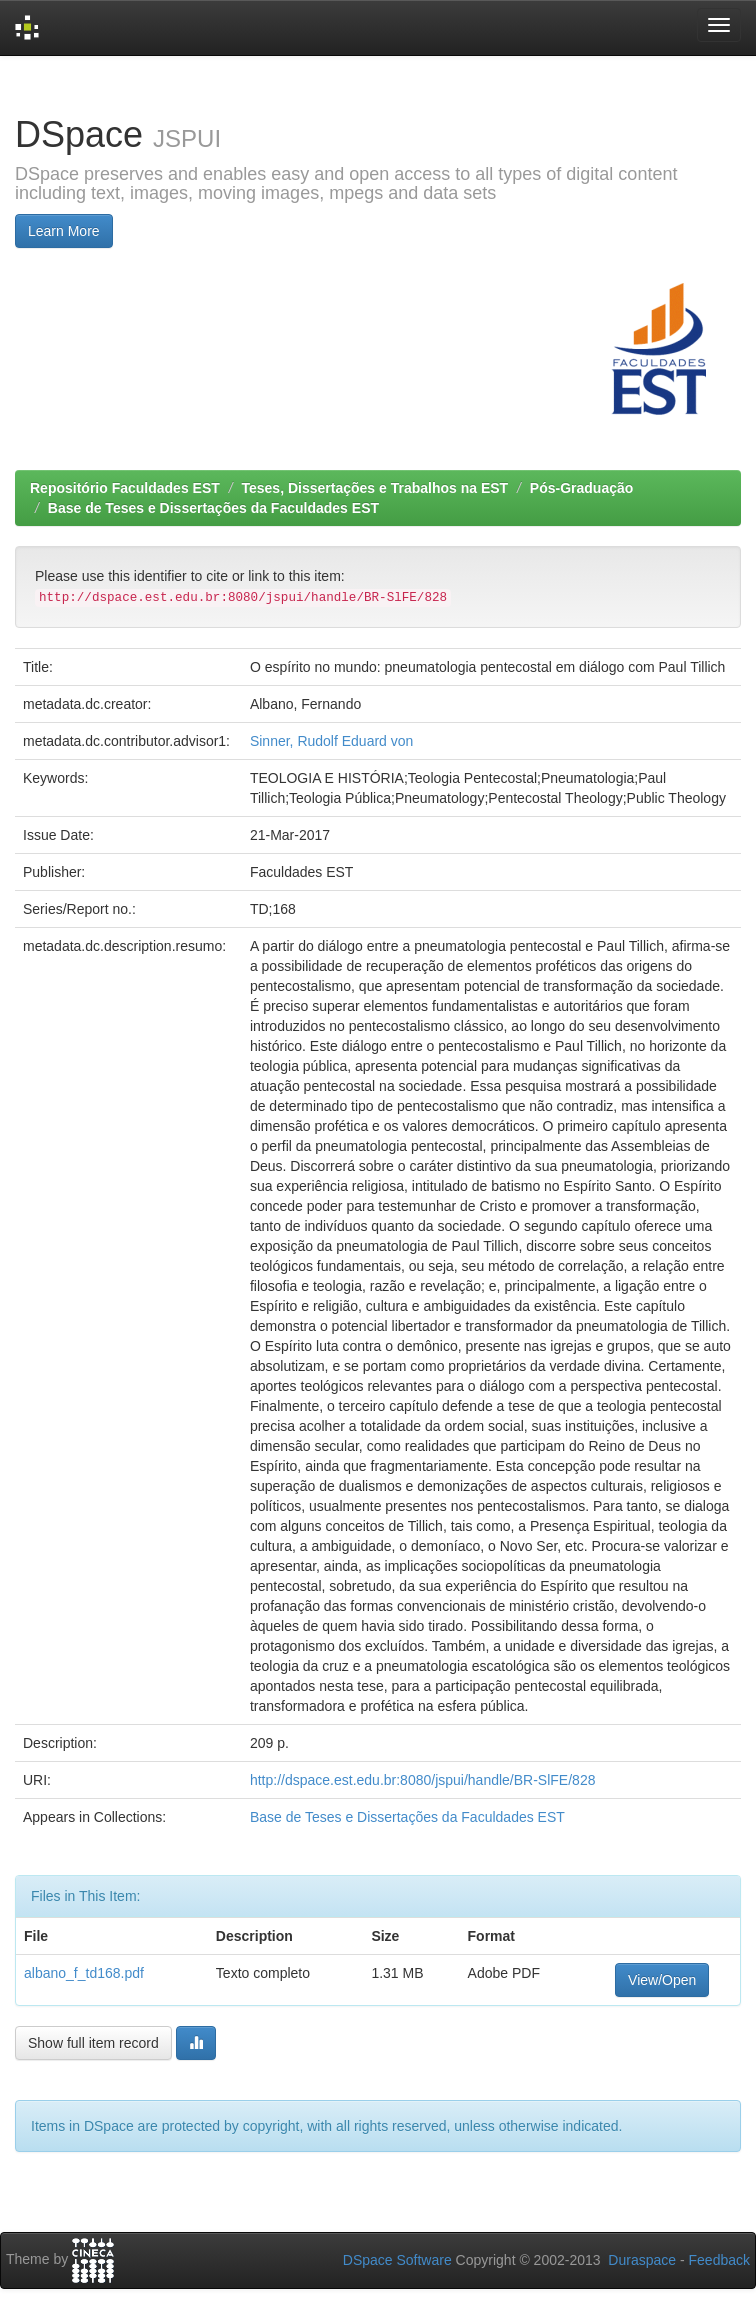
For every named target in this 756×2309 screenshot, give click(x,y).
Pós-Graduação (581, 488)
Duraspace (642, 2260)
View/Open (662, 1980)
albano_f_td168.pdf (84, 1973)
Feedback (719, 2260)
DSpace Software (397, 2260)
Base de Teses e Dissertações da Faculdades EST (213, 508)
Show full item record (93, 2043)
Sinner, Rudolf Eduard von (331, 741)
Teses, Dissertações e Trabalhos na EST (375, 488)
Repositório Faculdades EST (125, 488)
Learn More (64, 231)
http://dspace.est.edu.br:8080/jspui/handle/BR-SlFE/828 (423, 1780)
